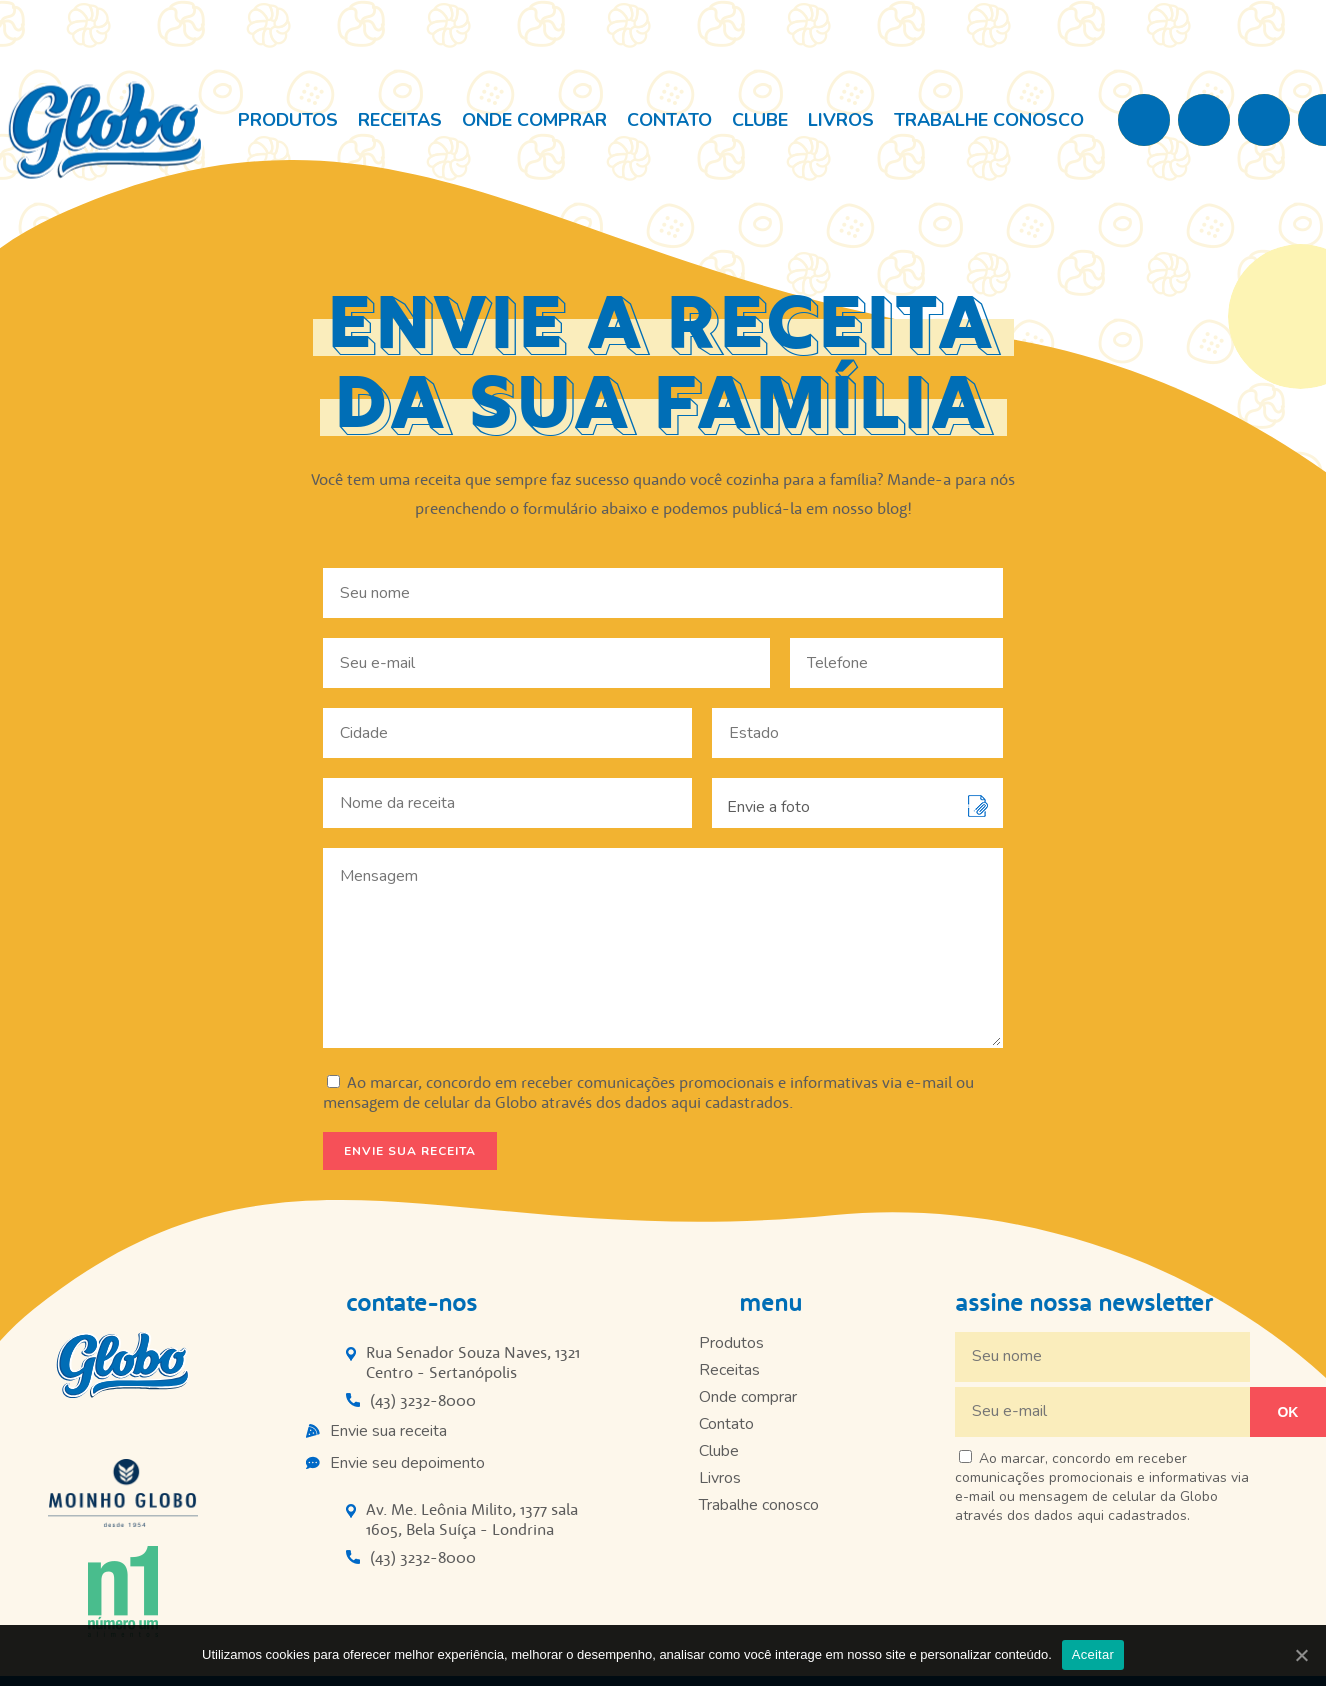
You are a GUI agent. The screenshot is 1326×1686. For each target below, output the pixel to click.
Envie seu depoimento (407, 1463)
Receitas (400, 120)
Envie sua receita (388, 1431)
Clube (760, 120)
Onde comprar (534, 120)
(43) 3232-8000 (423, 1400)
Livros (841, 120)
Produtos (288, 120)
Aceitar (1093, 1654)
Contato (669, 120)
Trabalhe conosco (989, 120)
